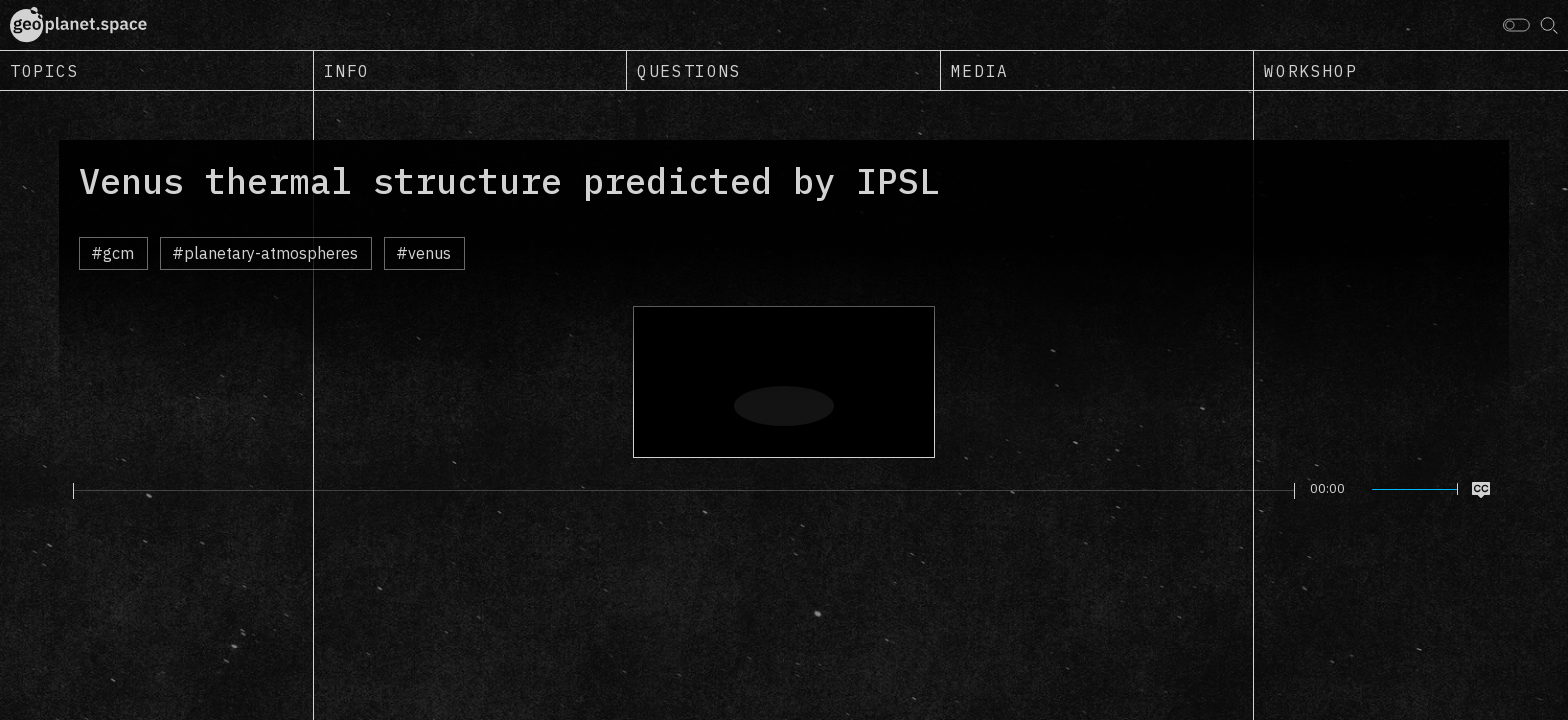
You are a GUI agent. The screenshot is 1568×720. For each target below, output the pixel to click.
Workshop (1310, 71)
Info (347, 71)
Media (980, 71)
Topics (45, 71)
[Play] (61, 490)
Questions (689, 71)
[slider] (684, 491)
